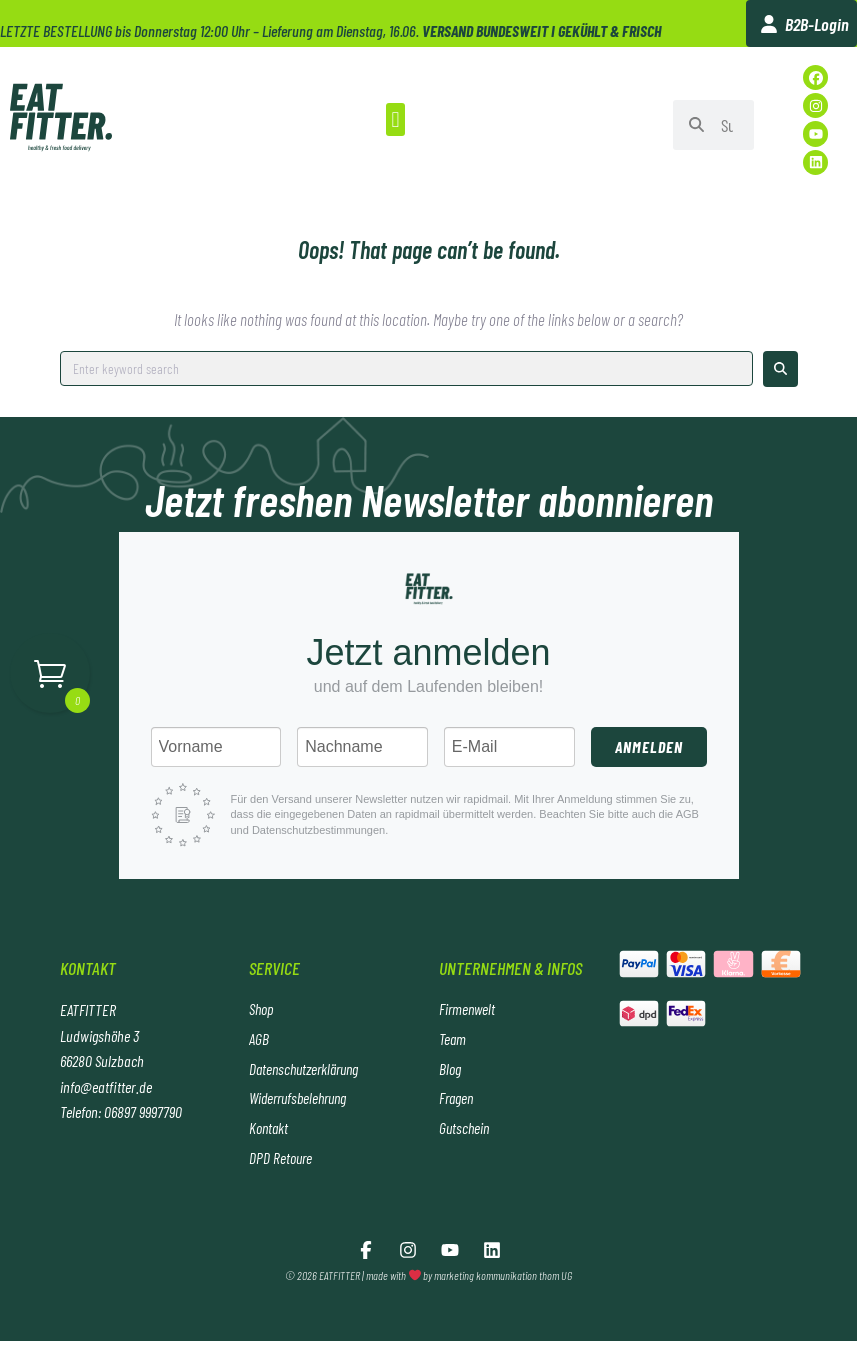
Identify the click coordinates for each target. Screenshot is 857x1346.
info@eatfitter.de (106, 1086)
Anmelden (649, 746)
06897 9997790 (143, 1111)
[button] (395, 119)
